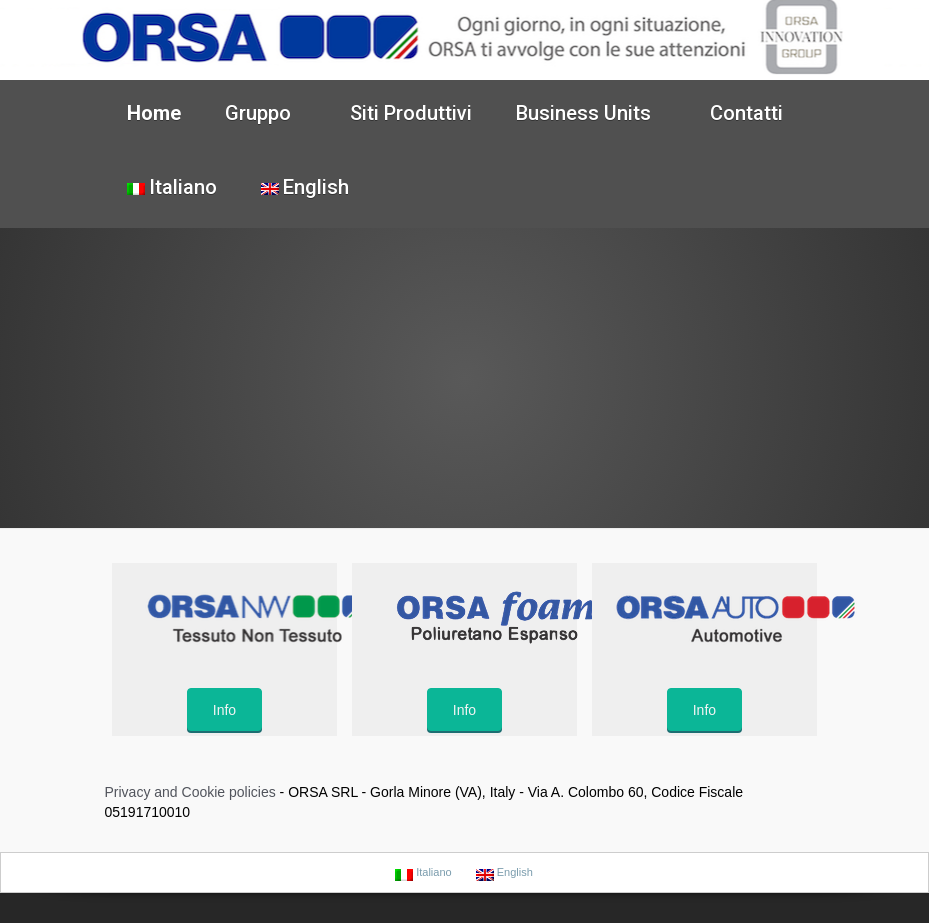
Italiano (172, 187)
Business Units (586, 113)
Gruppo (260, 113)
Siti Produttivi (411, 113)
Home (154, 113)
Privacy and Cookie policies (190, 792)
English (305, 187)
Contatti (746, 113)
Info (224, 710)
